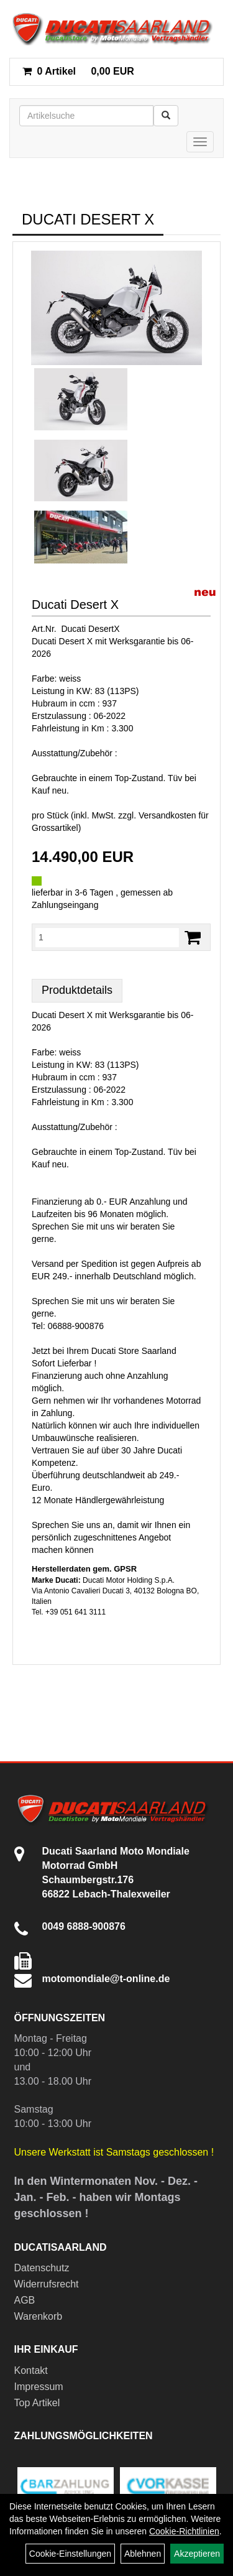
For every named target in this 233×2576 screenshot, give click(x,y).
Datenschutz (42, 2268)
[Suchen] (165, 115)
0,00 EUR (78, 71)
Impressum (38, 2386)
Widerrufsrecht (46, 2284)
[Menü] (200, 141)
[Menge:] (107, 937)
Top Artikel (37, 2403)
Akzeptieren (197, 2554)
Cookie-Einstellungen (70, 2554)
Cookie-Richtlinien (184, 2531)
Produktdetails (77, 990)
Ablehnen (142, 2554)
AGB (24, 2300)
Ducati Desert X (75, 604)
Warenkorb (38, 2316)
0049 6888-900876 (84, 1926)
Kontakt (31, 2370)
